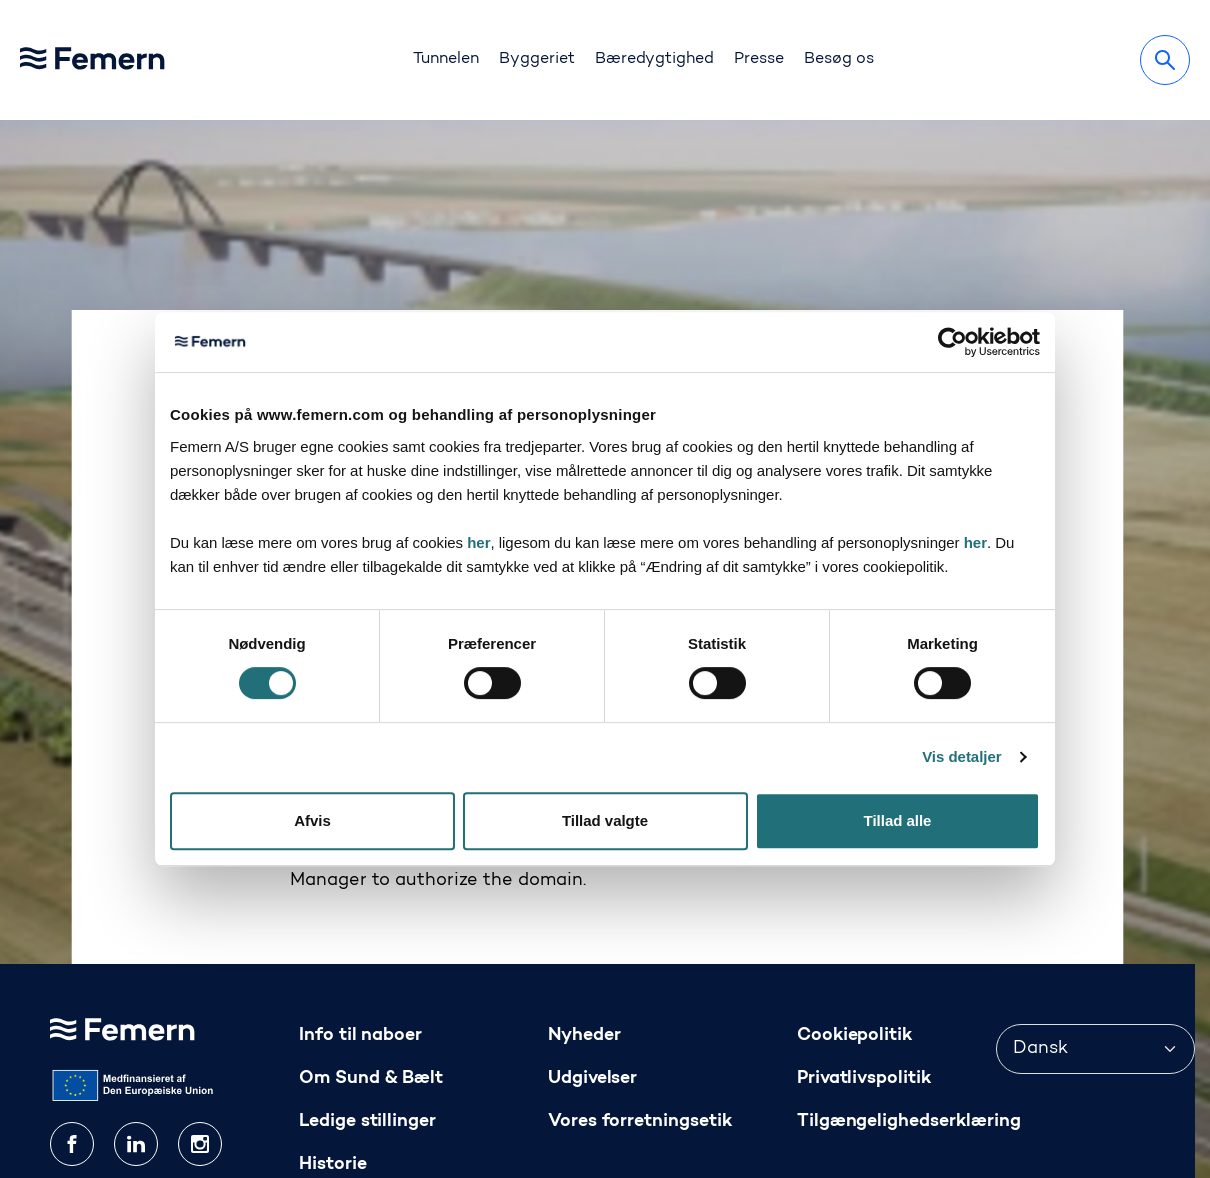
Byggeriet (537, 59)
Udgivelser (593, 958)
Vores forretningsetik (640, 1001)
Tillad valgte (605, 820)
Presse (759, 59)
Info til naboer (361, 915)
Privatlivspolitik (864, 958)
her (478, 542)
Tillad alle (898, 820)
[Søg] (1165, 60)
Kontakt (334, 1086)
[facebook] (72, 1024)
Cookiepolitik (855, 915)
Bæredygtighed (655, 59)
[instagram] (200, 1024)
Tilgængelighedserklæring (909, 1001)
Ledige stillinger (368, 1001)
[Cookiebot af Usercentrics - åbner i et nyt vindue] (952, 342)
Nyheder (584, 915)
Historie (333, 1044)
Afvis (312, 820)
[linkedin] (136, 1024)
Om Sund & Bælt (371, 958)
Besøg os (839, 59)
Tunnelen (446, 59)
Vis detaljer (961, 756)
